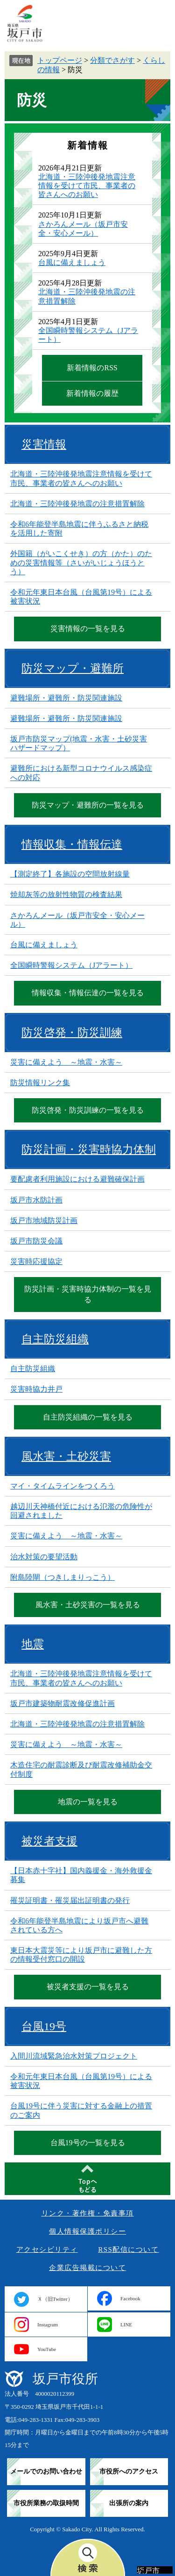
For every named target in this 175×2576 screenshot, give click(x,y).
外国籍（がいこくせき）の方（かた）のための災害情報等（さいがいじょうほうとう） (81, 562)
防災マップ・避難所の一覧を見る (88, 805)
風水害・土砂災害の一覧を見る (87, 1605)
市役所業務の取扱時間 (46, 2503)
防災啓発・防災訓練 (71, 1032)
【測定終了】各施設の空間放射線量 (70, 874)
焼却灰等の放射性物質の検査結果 (66, 894)
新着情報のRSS (92, 368)
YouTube (46, 2349)
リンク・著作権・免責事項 (88, 2213)
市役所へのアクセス (128, 2471)
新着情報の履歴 (92, 393)
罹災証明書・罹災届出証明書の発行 (70, 1900)
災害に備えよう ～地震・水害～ (66, 1062)
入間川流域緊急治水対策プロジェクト (73, 2056)
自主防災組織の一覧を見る (88, 1417)
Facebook (130, 2298)
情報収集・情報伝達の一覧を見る (88, 993)
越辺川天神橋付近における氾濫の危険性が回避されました (81, 1510)
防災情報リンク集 (40, 1083)
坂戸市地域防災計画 (43, 1220)
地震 (32, 1644)
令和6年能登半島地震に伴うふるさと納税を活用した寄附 (79, 528)
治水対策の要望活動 (43, 1557)
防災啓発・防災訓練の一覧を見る (88, 1110)
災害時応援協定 (36, 1261)
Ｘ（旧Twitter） (55, 2299)
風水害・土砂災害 (66, 1456)
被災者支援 (49, 1841)
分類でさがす (112, 60)
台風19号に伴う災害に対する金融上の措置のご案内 (81, 2110)
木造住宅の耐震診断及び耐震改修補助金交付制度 (81, 1769)
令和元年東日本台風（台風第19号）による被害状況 (81, 596)
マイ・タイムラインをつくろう (62, 1486)
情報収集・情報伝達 (71, 844)
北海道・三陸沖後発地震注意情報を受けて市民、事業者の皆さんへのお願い (86, 185)
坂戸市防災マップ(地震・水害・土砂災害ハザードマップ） (78, 743)
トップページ (59, 60)
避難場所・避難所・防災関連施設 (66, 698)
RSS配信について (128, 2249)
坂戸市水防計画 (36, 1200)
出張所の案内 (128, 2503)
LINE (126, 2324)
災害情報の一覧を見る (87, 628)
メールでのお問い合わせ (46, 2471)
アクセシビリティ (47, 2249)
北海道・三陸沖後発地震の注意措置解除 (77, 504)
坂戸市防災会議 (36, 1241)
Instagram (47, 2324)
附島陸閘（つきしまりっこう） (62, 1577)
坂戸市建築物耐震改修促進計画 (62, 1703)
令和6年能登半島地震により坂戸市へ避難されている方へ (79, 1925)
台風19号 (43, 2026)
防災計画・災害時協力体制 (88, 1149)
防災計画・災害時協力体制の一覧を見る (87, 1294)
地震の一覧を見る (88, 1802)
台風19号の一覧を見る (87, 2143)
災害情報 (43, 444)
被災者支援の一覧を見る (88, 1987)
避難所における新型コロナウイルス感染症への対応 (81, 772)
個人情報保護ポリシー (87, 2231)
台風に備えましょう (71, 262)
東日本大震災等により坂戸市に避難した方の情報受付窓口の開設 (81, 1954)
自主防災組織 (55, 1339)
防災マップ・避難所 (72, 668)
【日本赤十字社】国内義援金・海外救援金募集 (81, 1875)
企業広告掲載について (87, 2267)
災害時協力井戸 (36, 1389)
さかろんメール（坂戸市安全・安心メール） (77, 919)
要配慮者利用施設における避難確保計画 (77, 1179)
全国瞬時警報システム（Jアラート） (71, 965)
